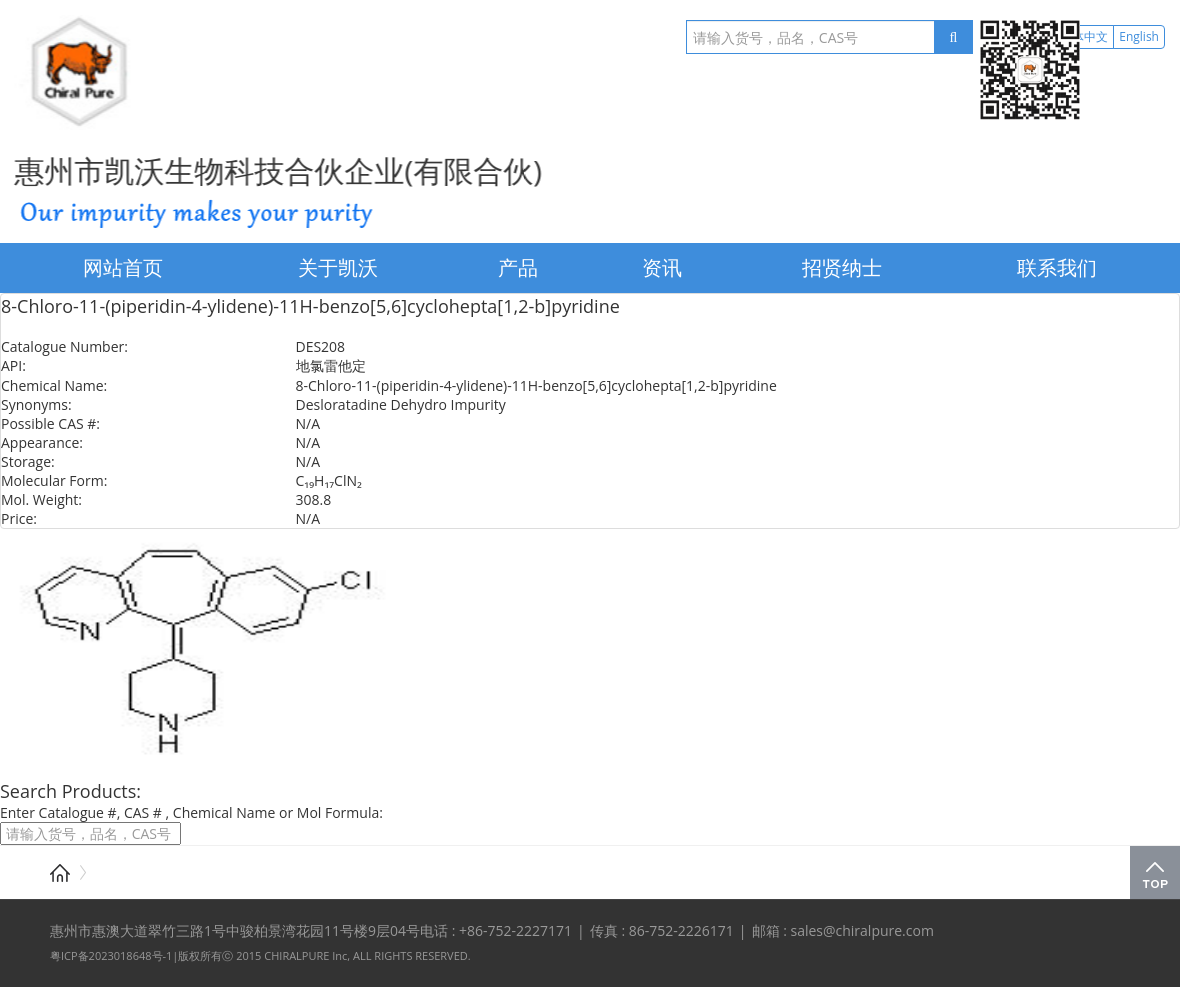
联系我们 (1057, 267)
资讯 (662, 267)
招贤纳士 (842, 267)
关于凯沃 (338, 267)
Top (1155, 872)
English (1139, 36)
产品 (518, 267)
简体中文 (1084, 36)
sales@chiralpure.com (861, 930)
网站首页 (123, 267)
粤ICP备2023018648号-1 (111, 955)
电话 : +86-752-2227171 (496, 930)
